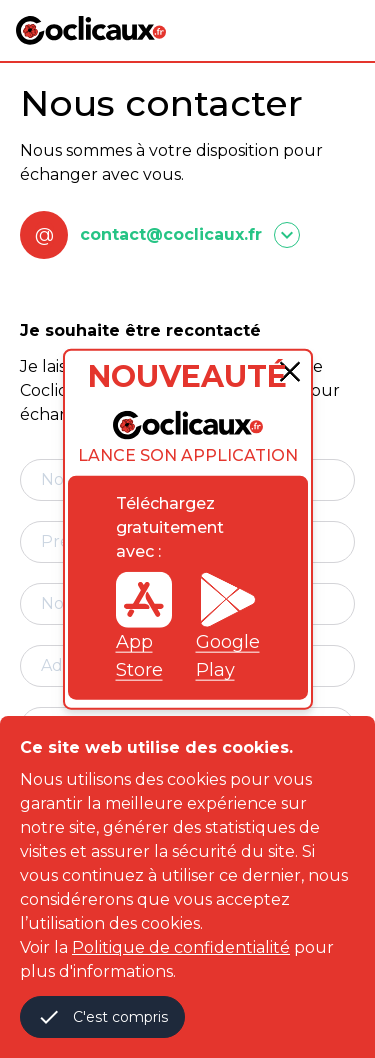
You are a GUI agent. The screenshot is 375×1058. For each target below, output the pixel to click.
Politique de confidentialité (181, 947)
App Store (144, 625)
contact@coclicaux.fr (171, 234)
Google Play (228, 625)
